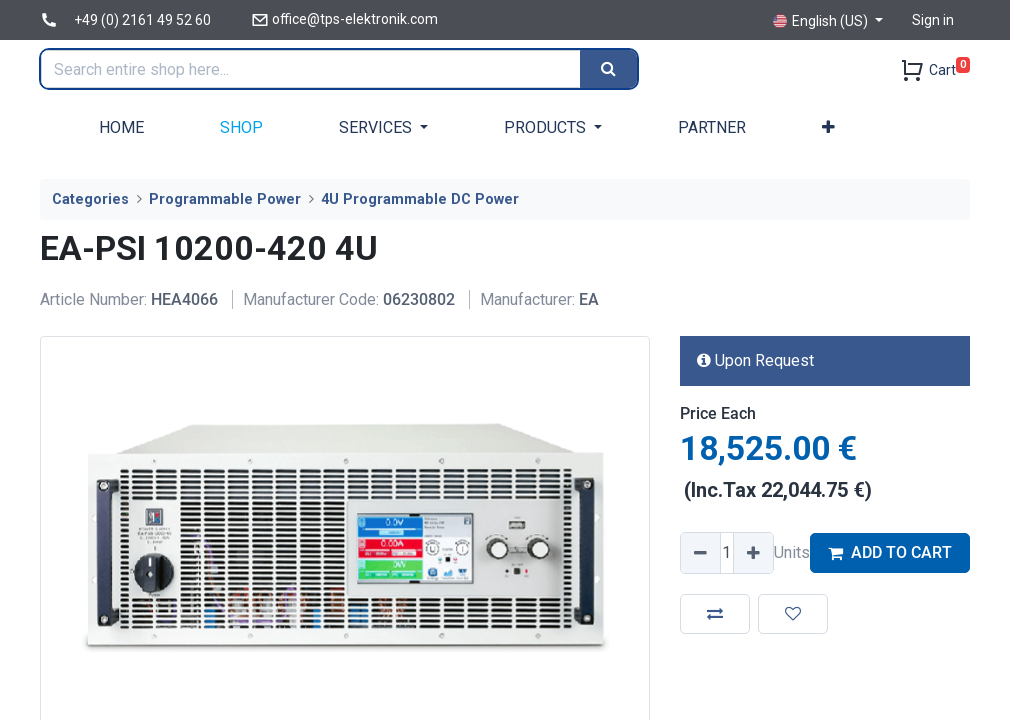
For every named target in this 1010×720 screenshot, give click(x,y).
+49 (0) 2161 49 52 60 (142, 20)
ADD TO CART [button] (890, 552)
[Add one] (753, 553)
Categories (90, 199)
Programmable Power (225, 199)
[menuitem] (121, 127)
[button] (828, 127)
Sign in (933, 20)
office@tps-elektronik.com (355, 19)
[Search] (609, 69)
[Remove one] (701, 553)
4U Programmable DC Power (420, 199)
